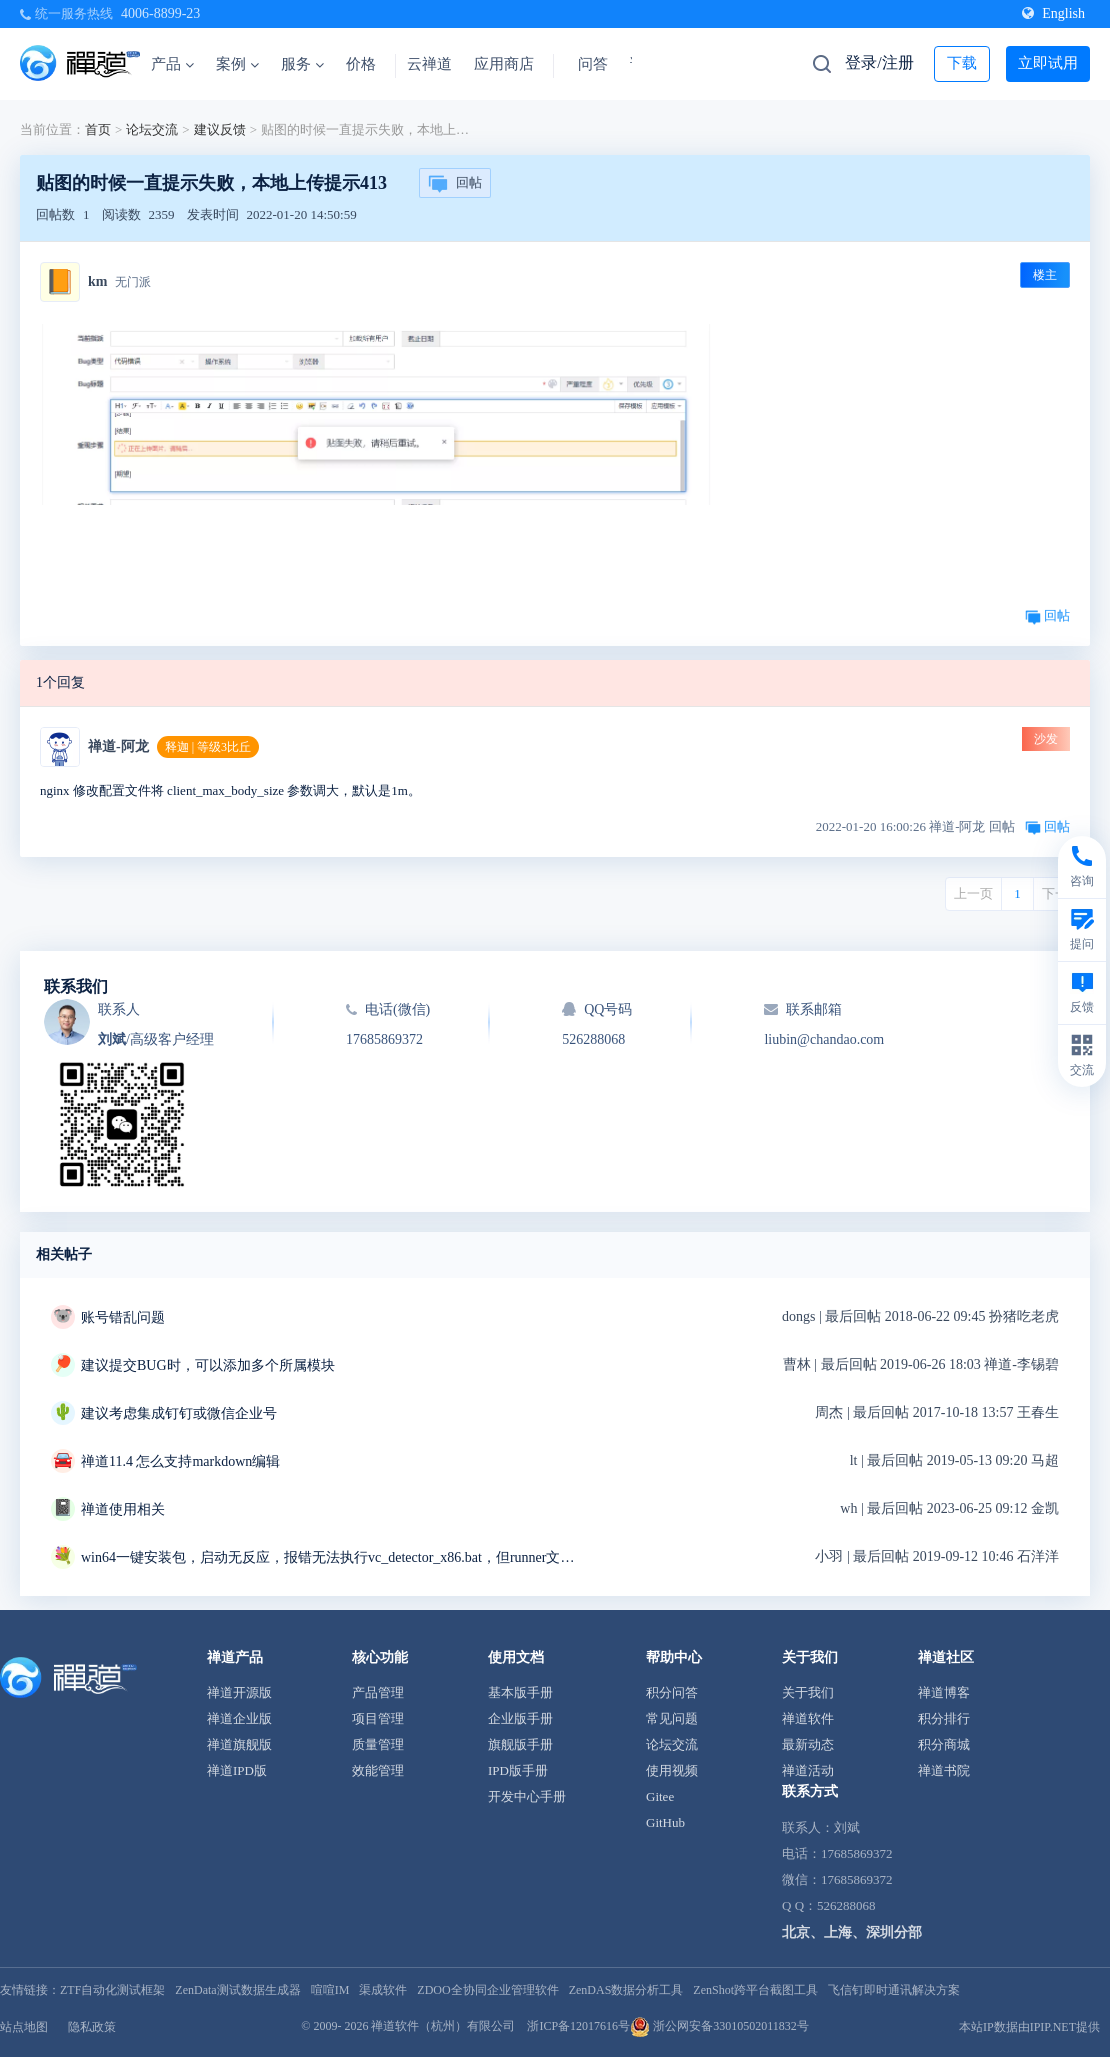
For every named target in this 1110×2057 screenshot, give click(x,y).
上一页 (973, 893)
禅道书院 (944, 1770)
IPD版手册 (518, 1770)
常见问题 (672, 1718)
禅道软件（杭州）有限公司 (443, 2026)
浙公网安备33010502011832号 (719, 2026)
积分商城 (944, 1744)
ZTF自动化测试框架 (112, 1990)
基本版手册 (520, 1692)
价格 (361, 64)
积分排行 (944, 1718)
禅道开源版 (239, 1692)
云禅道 (429, 64)
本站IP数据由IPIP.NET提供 (1029, 2027)
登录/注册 (879, 62)
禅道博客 (944, 1692)
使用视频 (672, 1770)
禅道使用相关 (123, 1509)
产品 (172, 64)
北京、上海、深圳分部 (852, 1932)
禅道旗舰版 (239, 1744)
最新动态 (808, 1744)
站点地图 (24, 2027)
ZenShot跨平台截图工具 (755, 1990)
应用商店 (504, 64)
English (1053, 13)
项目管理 (378, 1718)
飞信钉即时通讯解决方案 (894, 1990)
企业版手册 (520, 1718)
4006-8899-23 (160, 13)
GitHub (665, 1822)
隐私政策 (92, 2027)
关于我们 (808, 1692)
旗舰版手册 (520, 1744)
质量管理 (378, 1744)
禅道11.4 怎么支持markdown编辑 (180, 1461)
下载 (962, 63)
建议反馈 (220, 129)
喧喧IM (330, 1990)
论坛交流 (152, 129)
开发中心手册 (527, 1796)
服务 (302, 64)
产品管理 (378, 1692)
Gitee (660, 1796)
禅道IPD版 (237, 1770)
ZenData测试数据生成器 (237, 1990)
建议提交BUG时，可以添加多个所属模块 (208, 1365)
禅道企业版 (239, 1718)
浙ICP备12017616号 (578, 2026)
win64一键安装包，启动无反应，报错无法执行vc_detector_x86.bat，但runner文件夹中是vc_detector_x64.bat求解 (331, 1557)
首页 (98, 129)
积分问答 (672, 1692)
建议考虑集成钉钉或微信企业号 (179, 1413)
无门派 (133, 282)
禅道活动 (808, 1770)
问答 (593, 64)
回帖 (455, 184)
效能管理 (378, 1770)
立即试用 (1048, 63)
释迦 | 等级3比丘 (208, 747)
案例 (237, 64)
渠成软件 (383, 1990)
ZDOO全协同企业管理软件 (487, 1990)
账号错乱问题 (123, 1317)
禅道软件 (808, 1718)
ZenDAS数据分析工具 (626, 1990)
